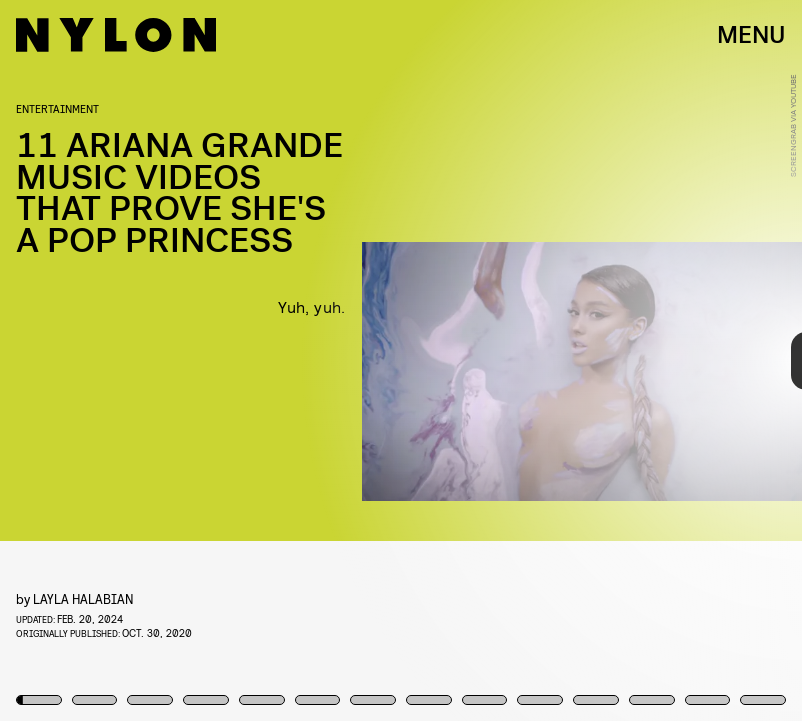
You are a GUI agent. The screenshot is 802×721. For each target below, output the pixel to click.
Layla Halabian (83, 598)
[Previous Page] (132, 360)
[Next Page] (533, 360)
